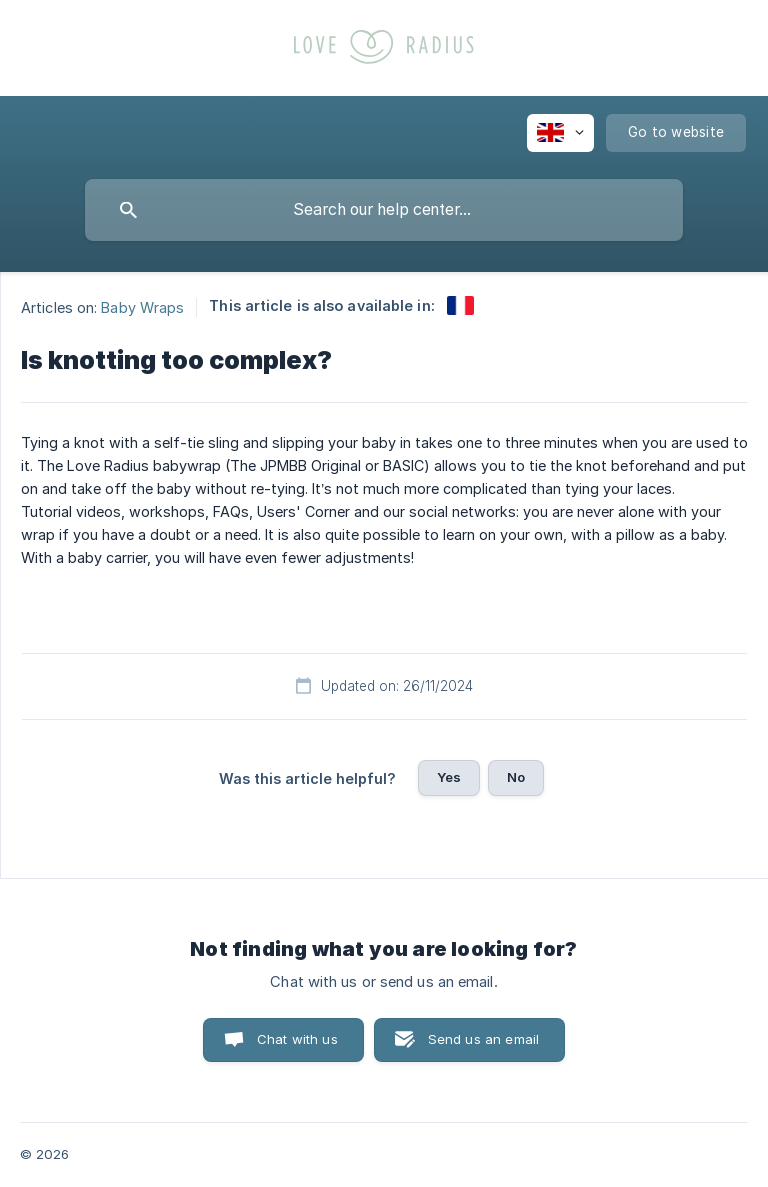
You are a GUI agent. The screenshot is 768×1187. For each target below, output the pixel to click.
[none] (560, 133)
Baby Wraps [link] (142, 306)
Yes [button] (449, 777)
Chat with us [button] (297, 1039)
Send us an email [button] (483, 1039)
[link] (460, 305)
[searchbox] (384, 210)
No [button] (516, 777)
